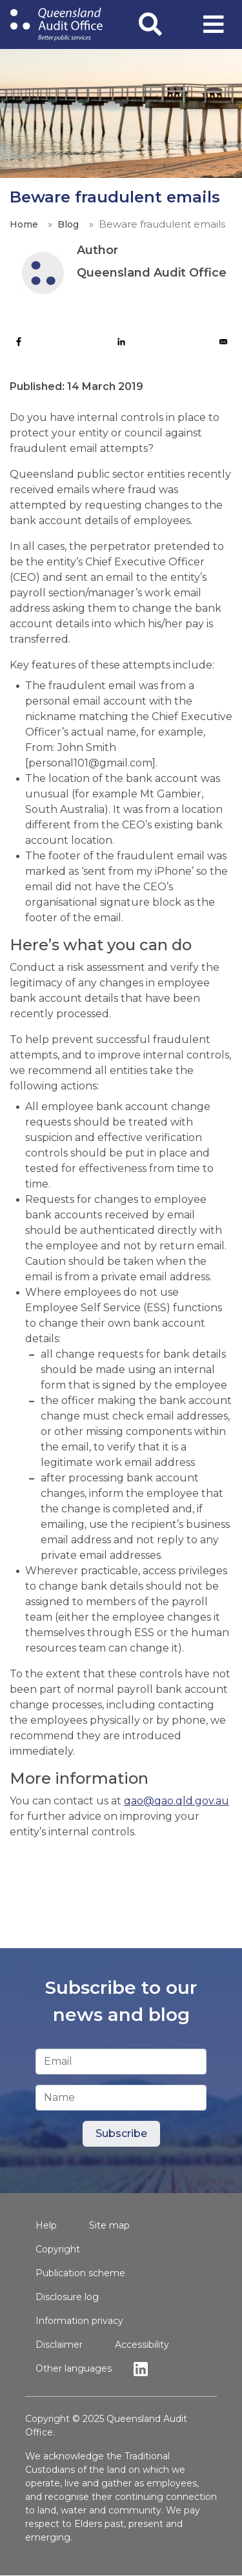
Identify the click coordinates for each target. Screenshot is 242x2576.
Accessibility (142, 2344)
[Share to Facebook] (18, 341)
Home (23, 224)
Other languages (73, 2368)
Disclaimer (59, 2344)
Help (46, 2225)
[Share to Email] (223, 341)
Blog (67, 224)
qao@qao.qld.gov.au (176, 1801)
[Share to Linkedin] (121, 341)
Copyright (57, 2249)
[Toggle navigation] (213, 24)
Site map (109, 2225)
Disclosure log (67, 2297)
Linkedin (144, 2369)
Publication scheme (80, 2273)
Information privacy (79, 2321)
